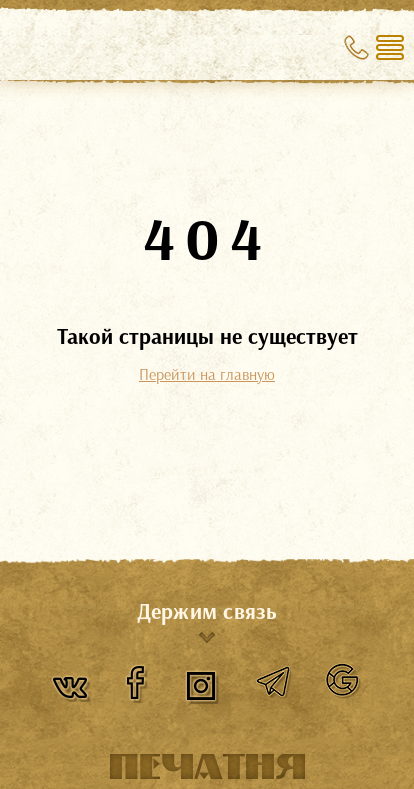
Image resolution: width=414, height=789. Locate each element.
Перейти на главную (207, 374)
